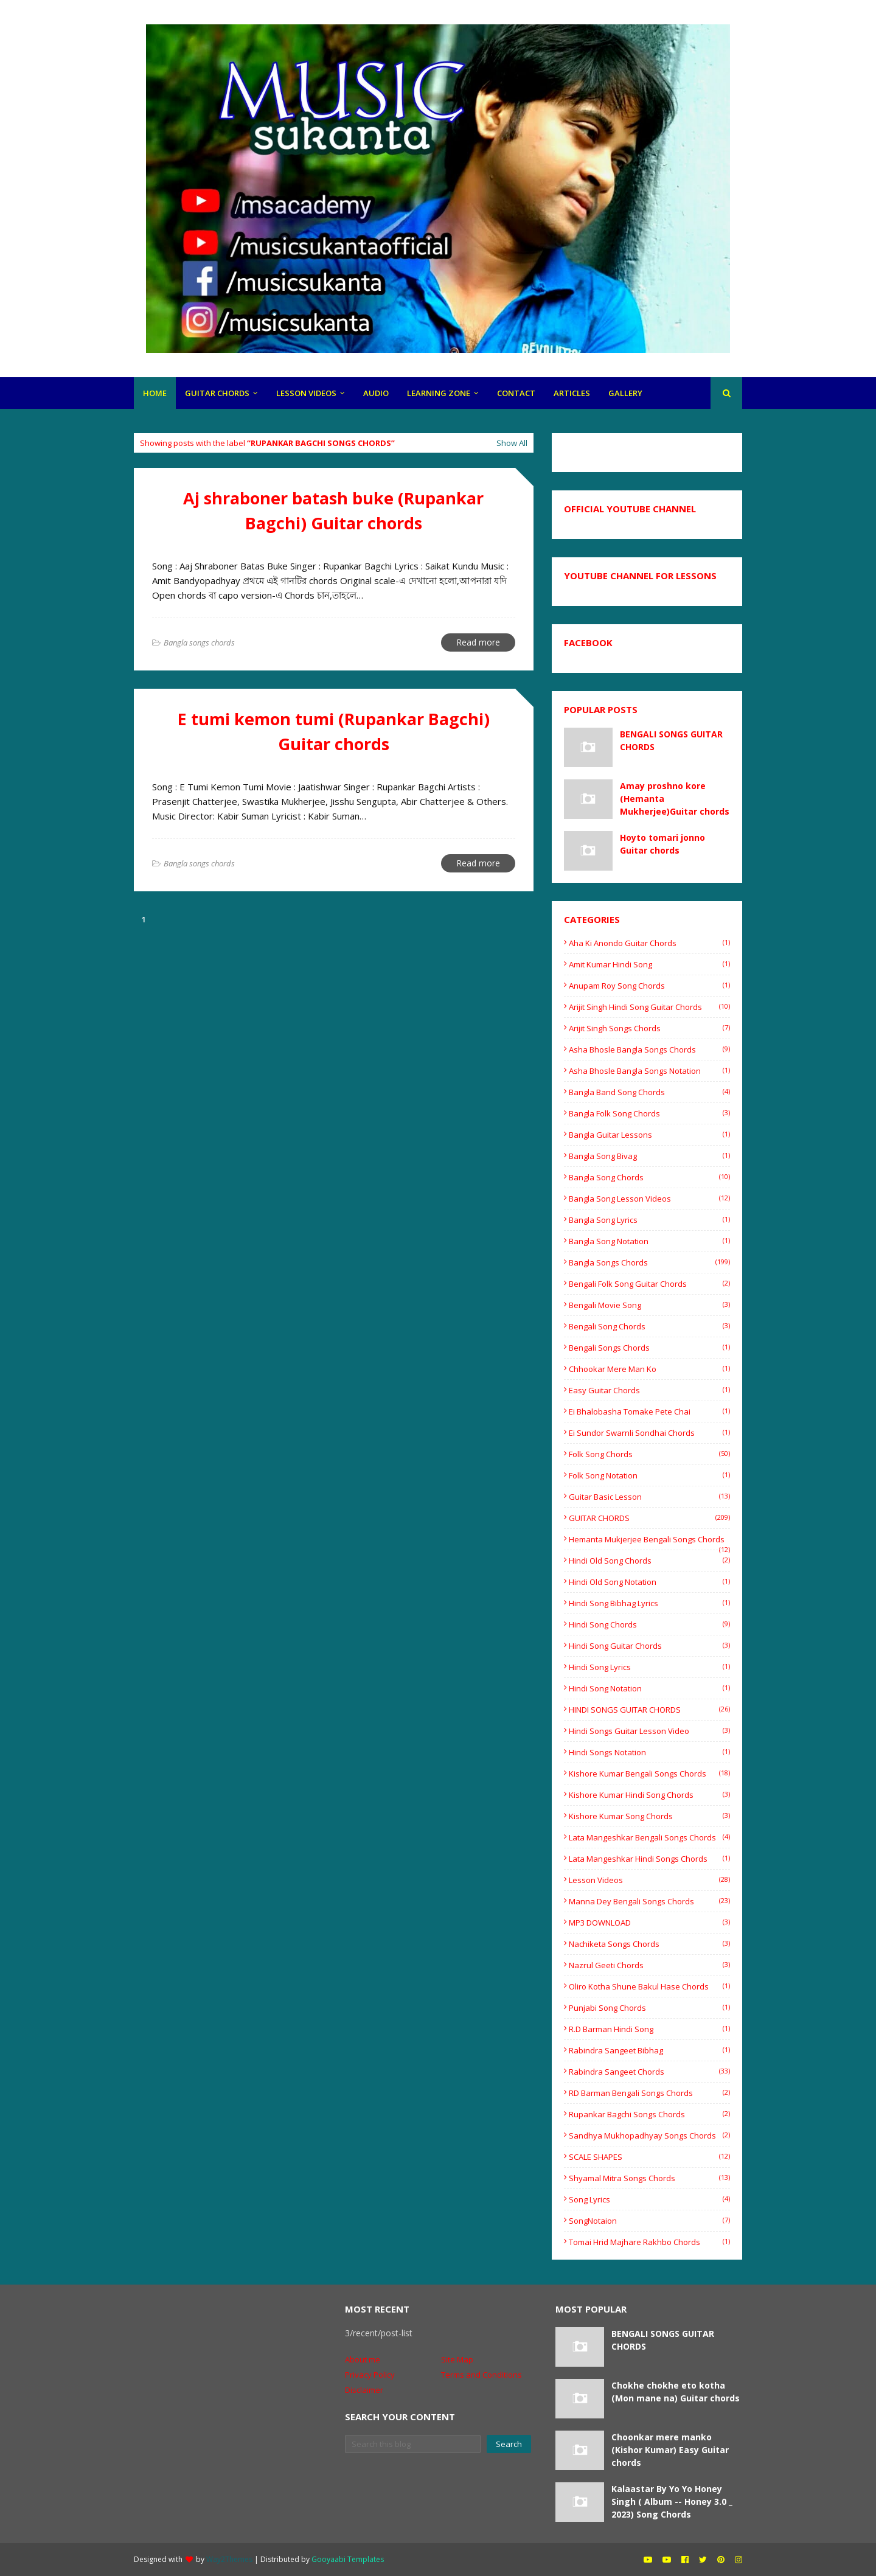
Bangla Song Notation (649, 1241)
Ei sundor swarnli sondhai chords (649, 1432)
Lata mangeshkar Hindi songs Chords (649, 1858)
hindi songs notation (649, 1752)
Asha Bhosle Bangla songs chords (649, 1049)
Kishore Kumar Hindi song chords (649, 1794)
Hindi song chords (649, 1624)
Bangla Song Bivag (649, 1155)
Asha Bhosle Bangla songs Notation (649, 1070)
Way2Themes (229, 2559)
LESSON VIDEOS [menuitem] (306, 393)
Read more (478, 642)
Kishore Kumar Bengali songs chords (649, 1773)
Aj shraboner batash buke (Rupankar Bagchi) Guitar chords (333, 510)
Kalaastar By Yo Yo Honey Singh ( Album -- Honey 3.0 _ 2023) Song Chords (671, 2501)
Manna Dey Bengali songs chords (649, 1901)
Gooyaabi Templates (347, 2559)
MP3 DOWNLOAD (649, 1922)
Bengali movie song (649, 1305)
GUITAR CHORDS (649, 1518)
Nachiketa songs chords (649, 1943)
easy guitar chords (649, 1390)
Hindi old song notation (649, 1581)
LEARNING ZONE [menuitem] (438, 393)
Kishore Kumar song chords (649, 1816)
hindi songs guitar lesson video (649, 1730)
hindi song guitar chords (649, 1645)
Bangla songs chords (649, 1262)
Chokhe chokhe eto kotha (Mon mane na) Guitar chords (675, 2391)
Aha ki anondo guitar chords (649, 943)
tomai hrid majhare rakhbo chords (649, 2242)
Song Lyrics (649, 2199)
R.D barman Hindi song (649, 2029)
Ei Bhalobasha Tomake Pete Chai (649, 1411)
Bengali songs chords (649, 1347)
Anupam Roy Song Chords (649, 985)
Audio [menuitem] (376, 393)
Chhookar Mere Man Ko (649, 1368)
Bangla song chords (649, 1177)
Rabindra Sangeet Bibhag (649, 2050)
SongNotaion (649, 2220)
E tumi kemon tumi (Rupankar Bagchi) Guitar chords (334, 731)
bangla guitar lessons (649, 1134)
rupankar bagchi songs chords (649, 2114)
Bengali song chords (649, 1326)
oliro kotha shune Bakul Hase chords (649, 1986)
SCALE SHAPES (649, 2156)
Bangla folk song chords (649, 1113)
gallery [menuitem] (625, 393)
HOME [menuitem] (155, 393)
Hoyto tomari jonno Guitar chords (662, 844)
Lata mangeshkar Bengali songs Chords (649, 1837)
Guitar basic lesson (649, 1496)
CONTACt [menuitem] (516, 393)
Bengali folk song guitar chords (649, 1283)
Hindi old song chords (649, 1560)
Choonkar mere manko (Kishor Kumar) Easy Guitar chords (670, 2449)
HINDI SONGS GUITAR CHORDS (649, 1709)
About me (362, 2359)
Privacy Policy (370, 2374)
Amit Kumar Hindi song (649, 964)
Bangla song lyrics (649, 1219)
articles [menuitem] (572, 393)
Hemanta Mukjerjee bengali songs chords (649, 1539)
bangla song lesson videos (649, 1198)
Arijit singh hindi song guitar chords (649, 1006)
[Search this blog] (413, 2444)
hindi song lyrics (649, 1667)
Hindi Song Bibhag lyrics (649, 1603)
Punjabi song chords (649, 2007)
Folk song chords (649, 1454)
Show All (511, 442)
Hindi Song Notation (649, 1688)
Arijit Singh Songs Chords (649, 1028)
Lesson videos (649, 1880)
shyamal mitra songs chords (649, 2178)
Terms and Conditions (481, 2374)
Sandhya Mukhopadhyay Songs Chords (649, 2135)
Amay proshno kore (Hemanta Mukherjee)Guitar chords (674, 798)
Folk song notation (649, 1475)
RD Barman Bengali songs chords (649, 2092)
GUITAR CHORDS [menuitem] (217, 393)
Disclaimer (364, 2389)
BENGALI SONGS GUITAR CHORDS (671, 740)
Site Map (457, 2359)
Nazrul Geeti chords (649, 1965)
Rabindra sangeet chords (649, 2071)
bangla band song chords (649, 1092)
